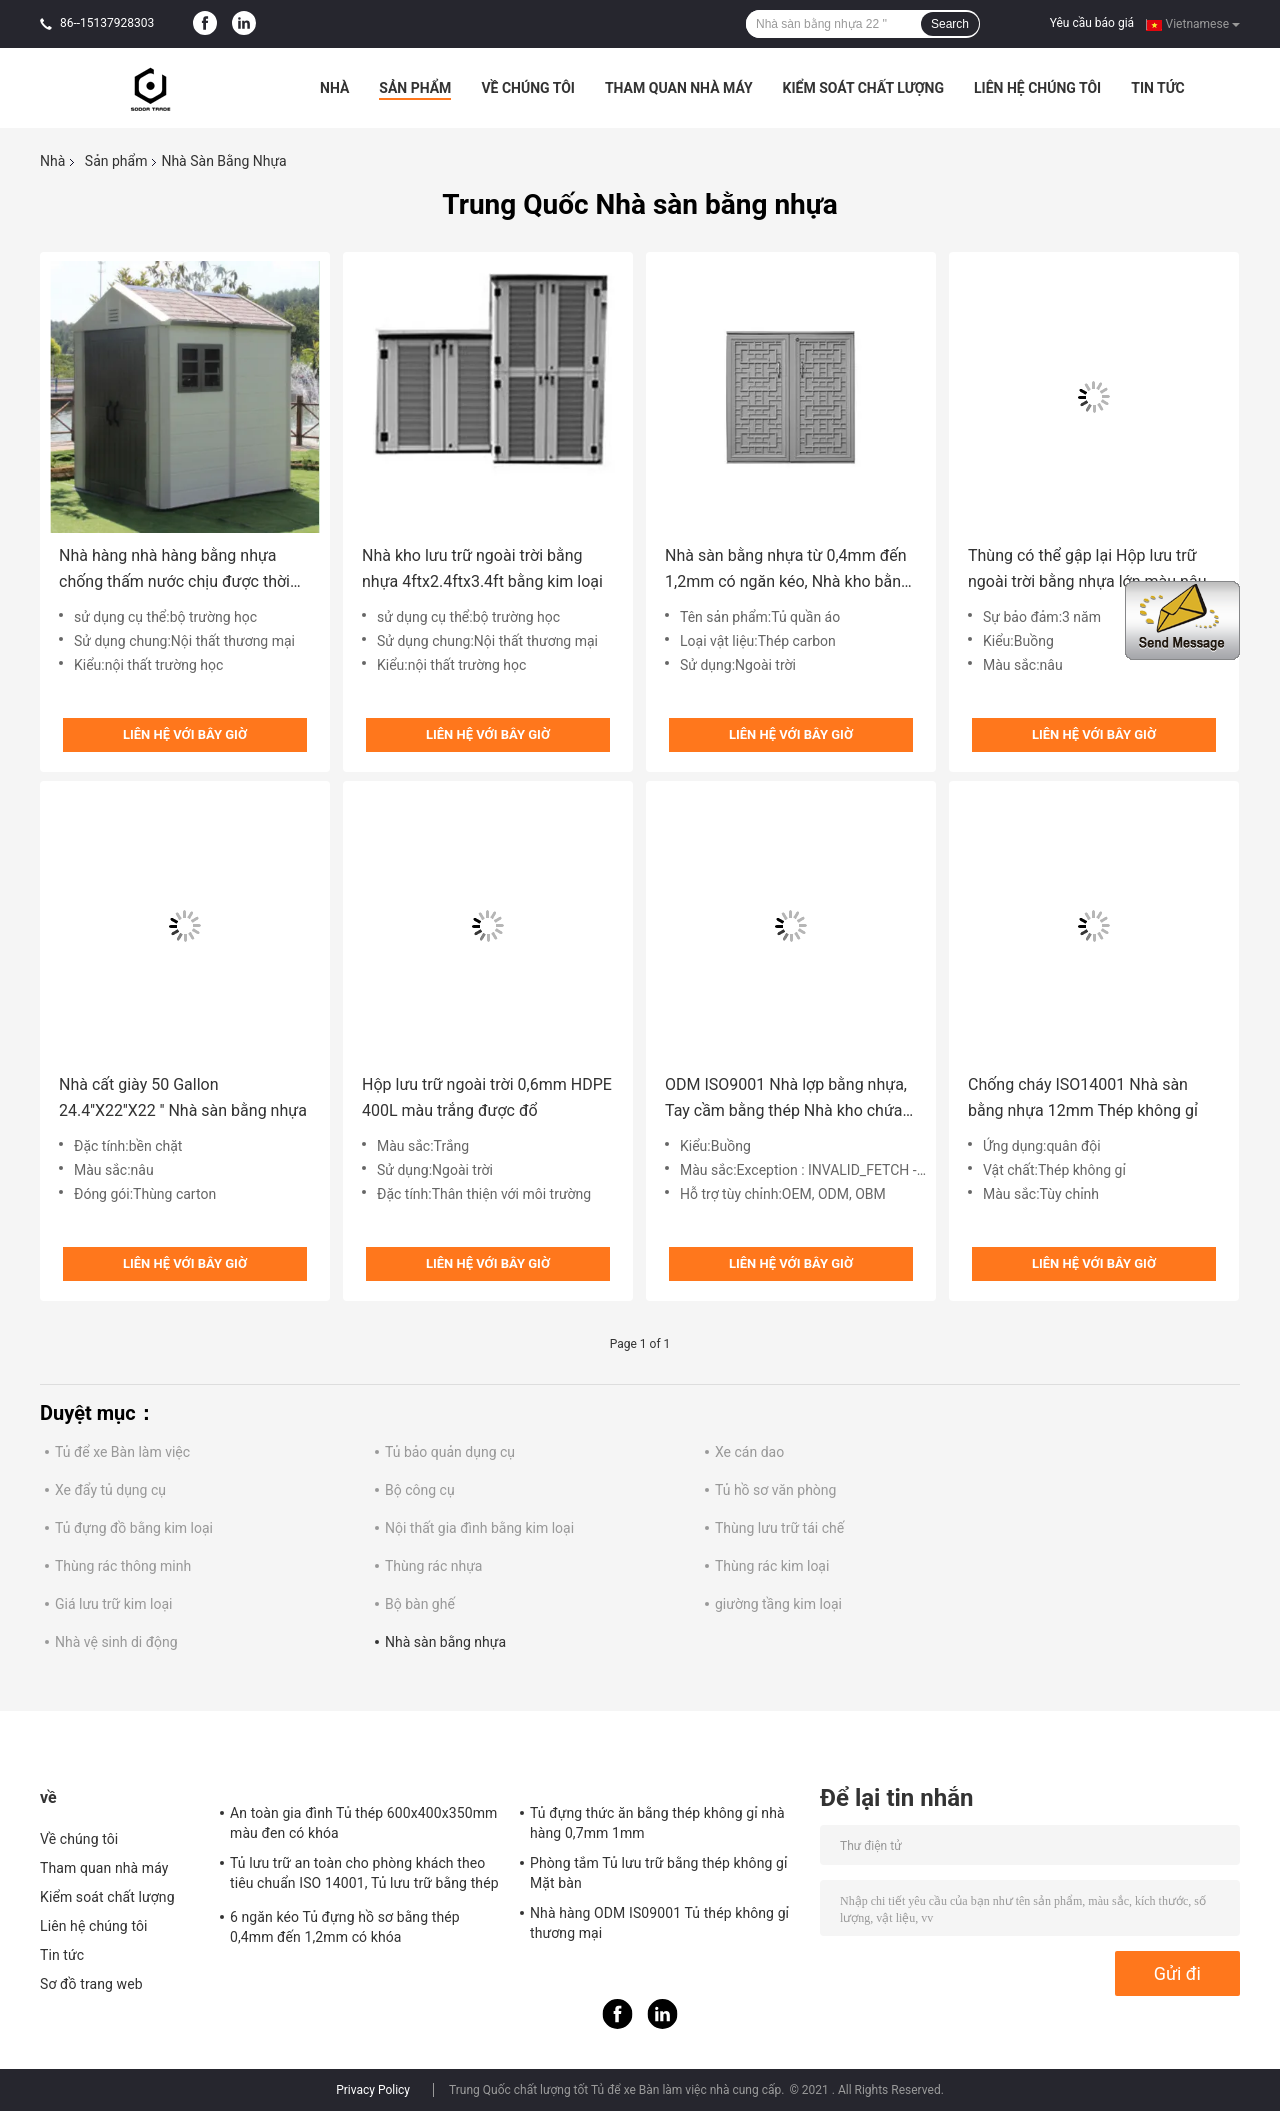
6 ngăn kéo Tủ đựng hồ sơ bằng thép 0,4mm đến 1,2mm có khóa (345, 1927)
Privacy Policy (373, 2090)
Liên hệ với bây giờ (185, 734)
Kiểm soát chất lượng (863, 88)
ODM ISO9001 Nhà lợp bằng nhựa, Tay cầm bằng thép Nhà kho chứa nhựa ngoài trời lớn (786, 1099)
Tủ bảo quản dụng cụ (450, 1452)
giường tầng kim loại (778, 1604)
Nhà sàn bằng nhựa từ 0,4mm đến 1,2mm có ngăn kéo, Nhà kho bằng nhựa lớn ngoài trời (787, 570)
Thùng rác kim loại (772, 1566)
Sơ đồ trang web (91, 1984)
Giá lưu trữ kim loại (113, 1604)
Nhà (334, 88)
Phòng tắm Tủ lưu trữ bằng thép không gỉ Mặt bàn (659, 1873)
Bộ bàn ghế (420, 1604)
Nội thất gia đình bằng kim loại (479, 1528)
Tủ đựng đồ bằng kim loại (134, 1528)
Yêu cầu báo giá (1092, 23)
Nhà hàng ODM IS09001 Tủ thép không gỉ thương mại (659, 1923)
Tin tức (1158, 88)
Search (950, 24)
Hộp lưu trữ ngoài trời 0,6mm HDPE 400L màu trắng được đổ (487, 1097)
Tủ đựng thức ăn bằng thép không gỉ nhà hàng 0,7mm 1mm (657, 1823)
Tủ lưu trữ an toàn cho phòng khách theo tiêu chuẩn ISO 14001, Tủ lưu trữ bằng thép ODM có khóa (364, 1876)
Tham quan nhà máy (679, 88)
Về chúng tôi (528, 88)
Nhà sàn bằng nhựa (445, 1642)
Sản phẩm (415, 88)
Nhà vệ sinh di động (116, 1642)
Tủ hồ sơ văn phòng (775, 1490)
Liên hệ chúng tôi (1037, 88)
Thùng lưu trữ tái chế (779, 1528)
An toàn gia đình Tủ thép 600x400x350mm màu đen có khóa (363, 1823)
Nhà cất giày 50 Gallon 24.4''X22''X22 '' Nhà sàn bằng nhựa (183, 1097)
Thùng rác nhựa (433, 1566)
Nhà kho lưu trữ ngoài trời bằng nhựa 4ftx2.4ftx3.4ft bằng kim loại (482, 568)
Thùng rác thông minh (123, 1566)
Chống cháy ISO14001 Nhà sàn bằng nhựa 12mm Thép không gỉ (1083, 1097)
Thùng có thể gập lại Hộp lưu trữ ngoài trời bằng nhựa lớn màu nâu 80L (1087, 570)
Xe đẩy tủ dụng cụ (110, 1490)
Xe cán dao (749, 1452)
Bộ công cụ (420, 1490)
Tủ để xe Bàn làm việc (122, 1452)
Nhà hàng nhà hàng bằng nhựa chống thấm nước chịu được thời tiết (174, 570)
